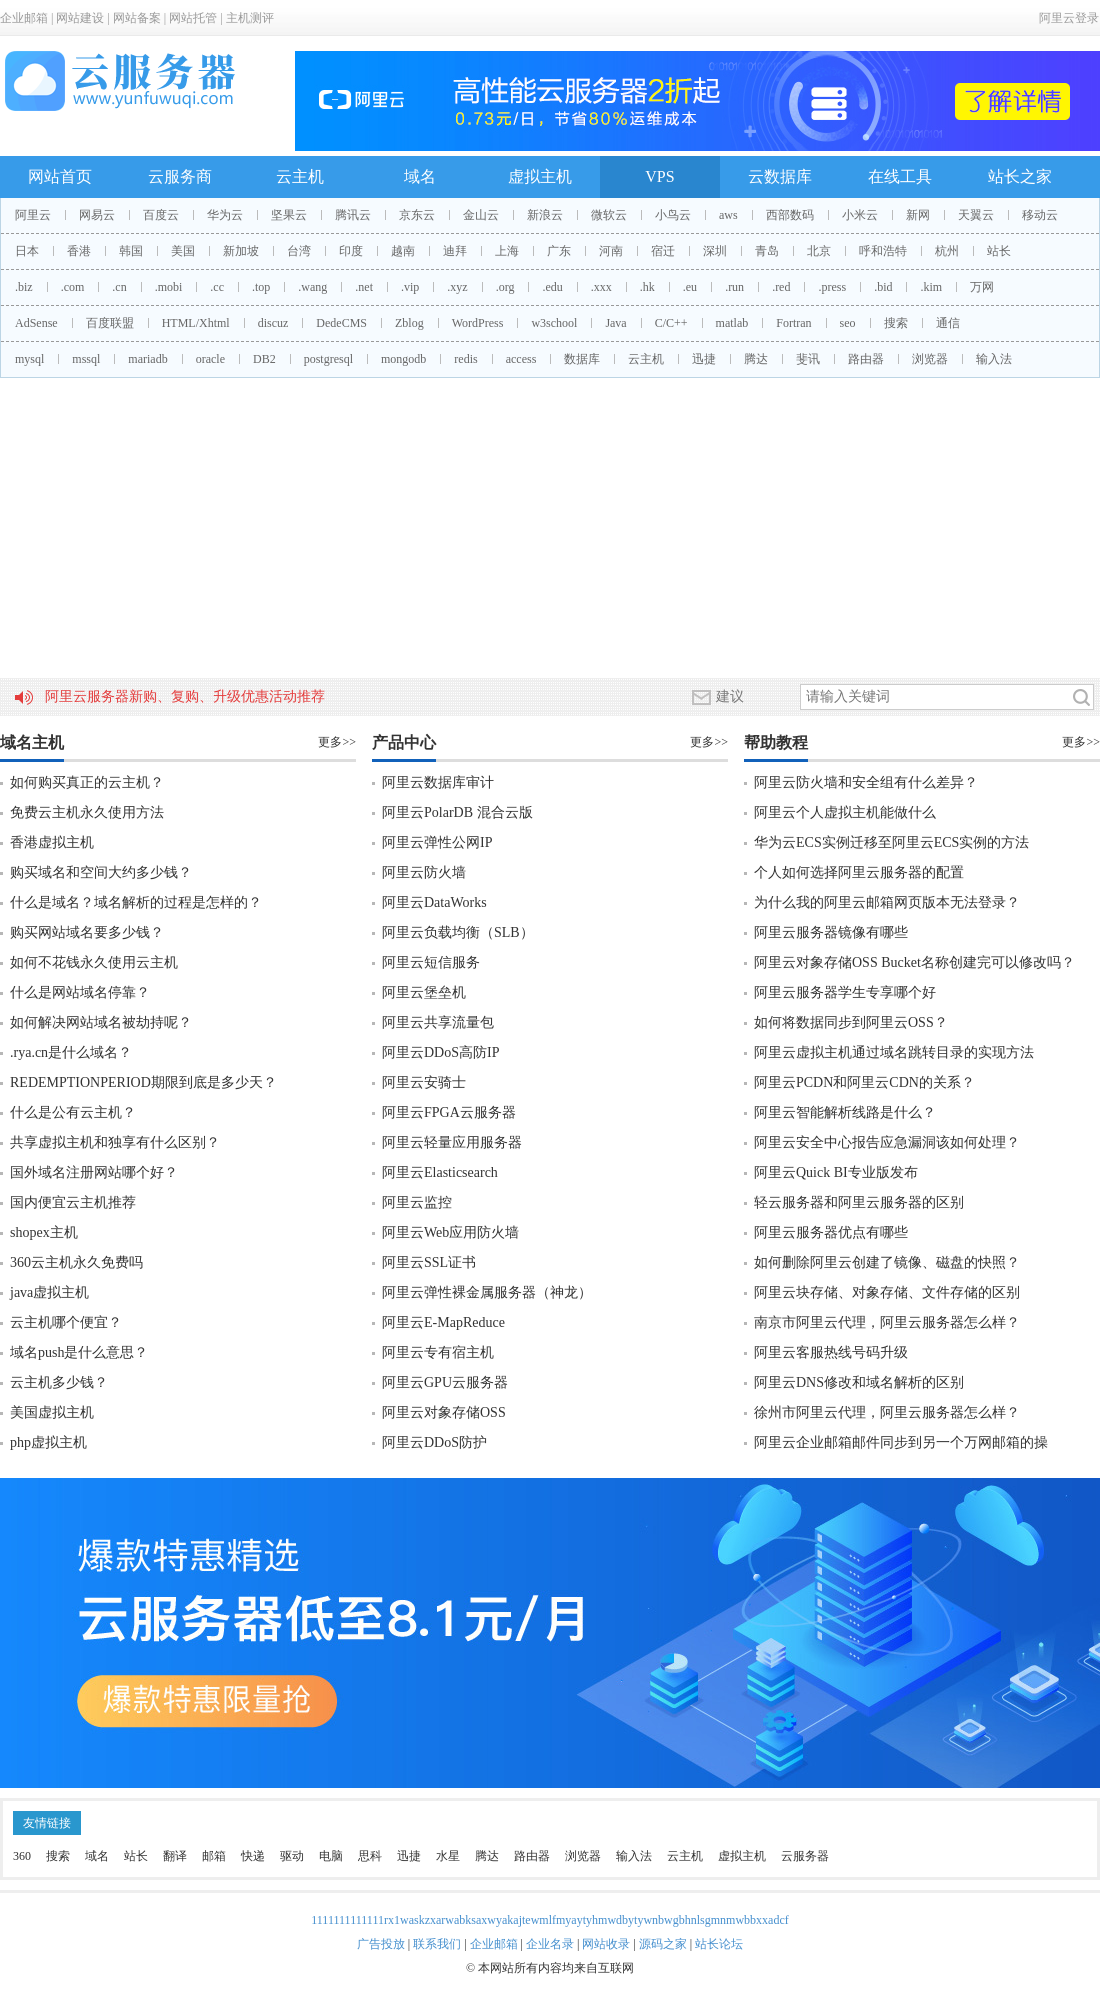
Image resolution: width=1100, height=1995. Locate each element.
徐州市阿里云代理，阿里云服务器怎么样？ (887, 1412)
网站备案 (137, 18)
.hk (647, 287)
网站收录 (606, 1944)
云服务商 (180, 176)
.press (832, 287)
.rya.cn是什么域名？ (71, 1052)
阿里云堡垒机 (424, 992)
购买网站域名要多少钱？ (87, 932)
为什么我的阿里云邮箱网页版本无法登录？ (887, 902)
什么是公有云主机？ (73, 1112)
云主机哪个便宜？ (66, 1322)
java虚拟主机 (49, 1292)
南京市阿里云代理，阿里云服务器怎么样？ (887, 1322)
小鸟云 (673, 215)
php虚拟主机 (48, 1442)
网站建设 (80, 18)
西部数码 (790, 215)
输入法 (994, 359)
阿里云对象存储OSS (444, 1412)
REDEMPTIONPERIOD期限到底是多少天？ (143, 1082)
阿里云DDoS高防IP (440, 1052)
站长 (999, 251)
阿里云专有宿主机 (438, 1352)
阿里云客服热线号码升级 (831, 1352)
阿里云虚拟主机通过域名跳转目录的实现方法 (894, 1052)
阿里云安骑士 (424, 1082)
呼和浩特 (883, 251)
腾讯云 (353, 215)
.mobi (169, 287)
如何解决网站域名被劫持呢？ (101, 1022)
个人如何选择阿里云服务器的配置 (859, 872)
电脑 (331, 1856)
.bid (883, 287)
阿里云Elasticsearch (440, 1172)
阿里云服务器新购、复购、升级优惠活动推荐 (185, 696)
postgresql (328, 359)
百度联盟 (110, 323)
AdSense (36, 323)
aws (728, 215)
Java (615, 323)
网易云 (97, 215)
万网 (982, 287)
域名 (420, 176)
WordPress (478, 323)
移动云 (1040, 215)
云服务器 (805, 1856)
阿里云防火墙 (424, 872)
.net (364, 287)
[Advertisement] (550, 528)
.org (505, 287)
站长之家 (1020, 176)
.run (734, 287)
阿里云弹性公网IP (437, 842)
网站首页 (60, 176)
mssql (86, 359)
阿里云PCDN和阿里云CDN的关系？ (864, 1082)
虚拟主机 (540, 176)
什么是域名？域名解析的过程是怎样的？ (136, 902)
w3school (554, 323)
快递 (253, 1856)
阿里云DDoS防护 (434, 1442)
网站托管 (193, 18)
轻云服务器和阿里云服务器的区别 (859, 1202)
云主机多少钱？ (59, 1382)
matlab (732, 323)
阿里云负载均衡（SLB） (458, 932)
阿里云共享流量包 (438, 1022)
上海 (507, 251)
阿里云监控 (417, 1202)
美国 (183, 251)
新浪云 (545, 215)
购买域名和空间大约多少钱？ (101, 872)
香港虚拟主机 (52, 842)
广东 (559, 251)
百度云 (161, 215)
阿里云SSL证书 (429, 1262)
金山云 (481, 215)
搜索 (896, 323)
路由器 (866, 359)
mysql (29, 359)
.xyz (457, 287)
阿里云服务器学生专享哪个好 (845, 992)
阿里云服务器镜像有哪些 (831, 932)
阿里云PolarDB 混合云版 (457, 812)
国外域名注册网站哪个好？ (94, 1172)
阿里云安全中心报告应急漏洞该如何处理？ (887, 1142)
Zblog (409, 323)
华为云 (225, 215)
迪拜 (455, 251)
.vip (410, 287)
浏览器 (930, 359)
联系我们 (437, 1944)
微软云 (609, 215)
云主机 (300, 176)
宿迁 (663, 251)
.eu (690, 287)
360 (22, 1856)
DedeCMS (341, 323)
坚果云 (289, 215)
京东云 (417, 215)
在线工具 (900, 176)
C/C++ (671, 323)
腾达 (756, 359)
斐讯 (808, 359)
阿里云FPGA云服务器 (449, 1112)
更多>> (337, 742)
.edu (552, 287)
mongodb (403, 359)
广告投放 (381, 1944)
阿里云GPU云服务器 (445, 1382)
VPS (659, 176)
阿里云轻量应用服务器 (452, 1142)
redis (465, 359)
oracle (210, 359)
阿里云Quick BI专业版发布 (836, 1172)
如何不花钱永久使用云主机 (94, 962)
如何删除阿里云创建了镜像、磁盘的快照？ (887, 1262)
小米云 (860, 215)
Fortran (793, 323)
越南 (403, 251)
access (521, 359)
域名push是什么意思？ (79, 1352)
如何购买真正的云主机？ (87, 782)
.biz (24, 287)
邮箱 (214, 1856)
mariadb (147, 359)
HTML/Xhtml (196, 323)
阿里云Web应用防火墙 (450, 1232)
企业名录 (550, 1944)
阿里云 (33, 215)
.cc (217, 287)
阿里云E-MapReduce (443, 1322)
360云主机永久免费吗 (76, 1262)
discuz (273, 323)
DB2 (264, 359)
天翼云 (976, 215)
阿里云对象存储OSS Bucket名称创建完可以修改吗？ (914, 962)
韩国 (131, 251)
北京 (819, 251)
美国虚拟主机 (52, 1412)
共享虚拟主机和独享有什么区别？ (115, 1142)
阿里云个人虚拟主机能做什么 (845, 812)
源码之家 (663, 1944)
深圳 (715, 251)
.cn (119, 287)
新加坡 (241, 251)
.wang (312, 287)
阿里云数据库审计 (438, 782)
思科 (370, 1856)
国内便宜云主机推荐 (73, 1202)
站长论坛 (719, 1944)
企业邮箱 (24, 18)
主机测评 (250, 18)
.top (261, 287)
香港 (79, 251)
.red (781, 287)
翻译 (175, 1856)
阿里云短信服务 (431, 962)
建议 (718, 697)
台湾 (299, 251)
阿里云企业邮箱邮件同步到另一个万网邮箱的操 (901, 1442)
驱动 (292, 1856)
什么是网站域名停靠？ (80, 992)
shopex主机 (44, 1232)
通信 (948, 323)
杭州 (947, 251)
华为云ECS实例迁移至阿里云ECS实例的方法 (891, 842)
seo (848, 323)
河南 (611, 251)
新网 (918, 215)
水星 (448, 1856)
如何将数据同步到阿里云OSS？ (851, 1022)
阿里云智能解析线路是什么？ (845, 1112)
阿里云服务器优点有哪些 (831, 1232)
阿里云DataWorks (434, 902)
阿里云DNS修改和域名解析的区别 (859, 1382)
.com (73, 287)
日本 (27, 251)
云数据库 (780, 176)
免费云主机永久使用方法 (87, 812)
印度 (351, 251)
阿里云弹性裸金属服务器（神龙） (487, 1292)
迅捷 (704, 359)
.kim (931, 287)
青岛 (767, 251)
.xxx (601, 287)
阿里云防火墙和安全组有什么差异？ (866, 782)
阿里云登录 (1069, 18)
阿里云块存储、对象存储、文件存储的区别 (887, 1292)
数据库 (582, 359)
